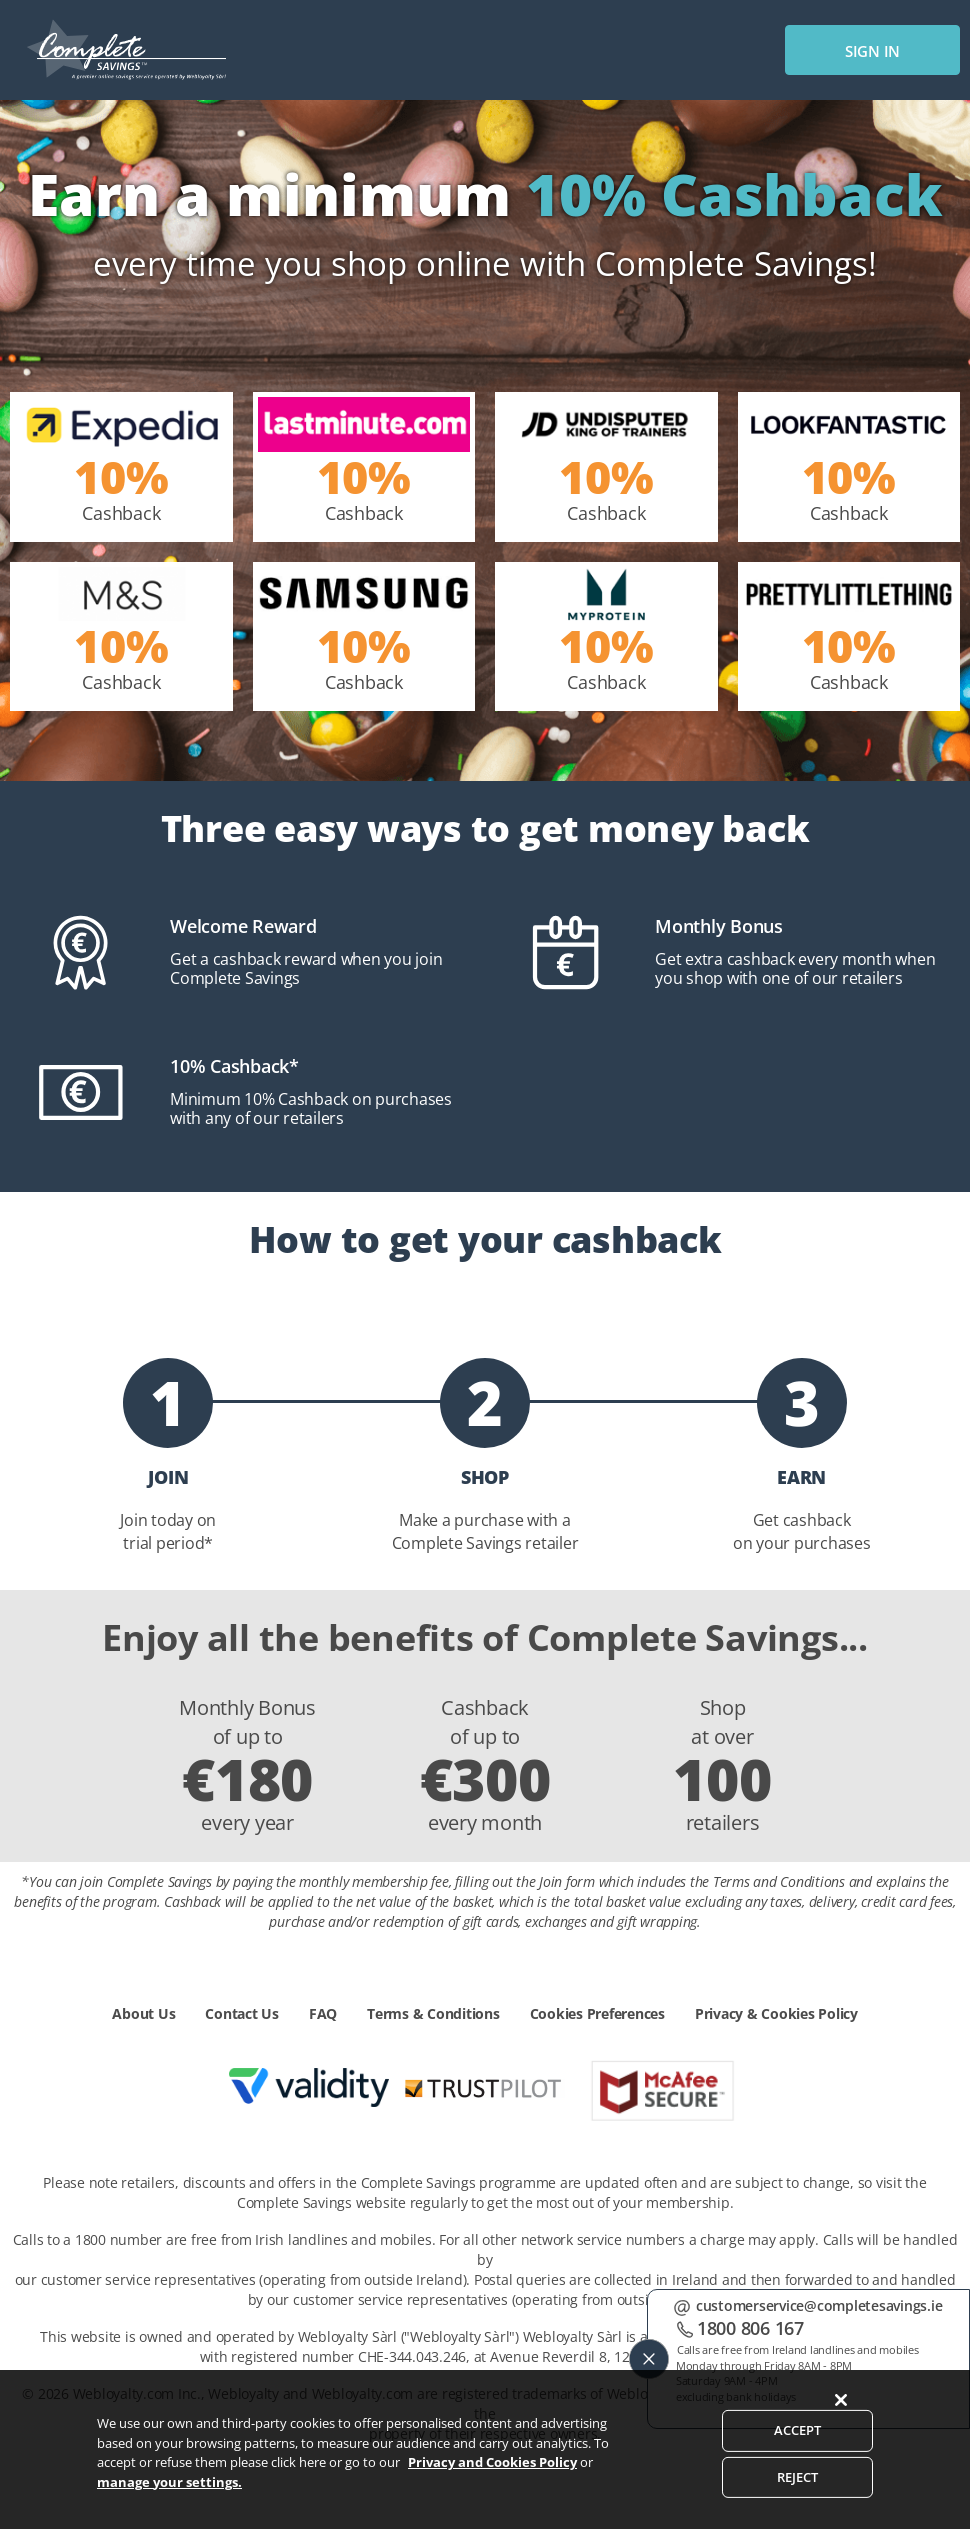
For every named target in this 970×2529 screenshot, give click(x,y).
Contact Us (242, 2013)
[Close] (841, 2426)
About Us (143, 2013)
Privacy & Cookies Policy (776, 2013)
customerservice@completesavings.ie (819, 2305)
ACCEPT (798, 2456)
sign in (872, 51)
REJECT (798, 2503)
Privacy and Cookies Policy (492, 2488)
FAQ (323, 2013)
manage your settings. (169, 2507)
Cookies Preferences (597, 2013)
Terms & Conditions (433, 2013)
